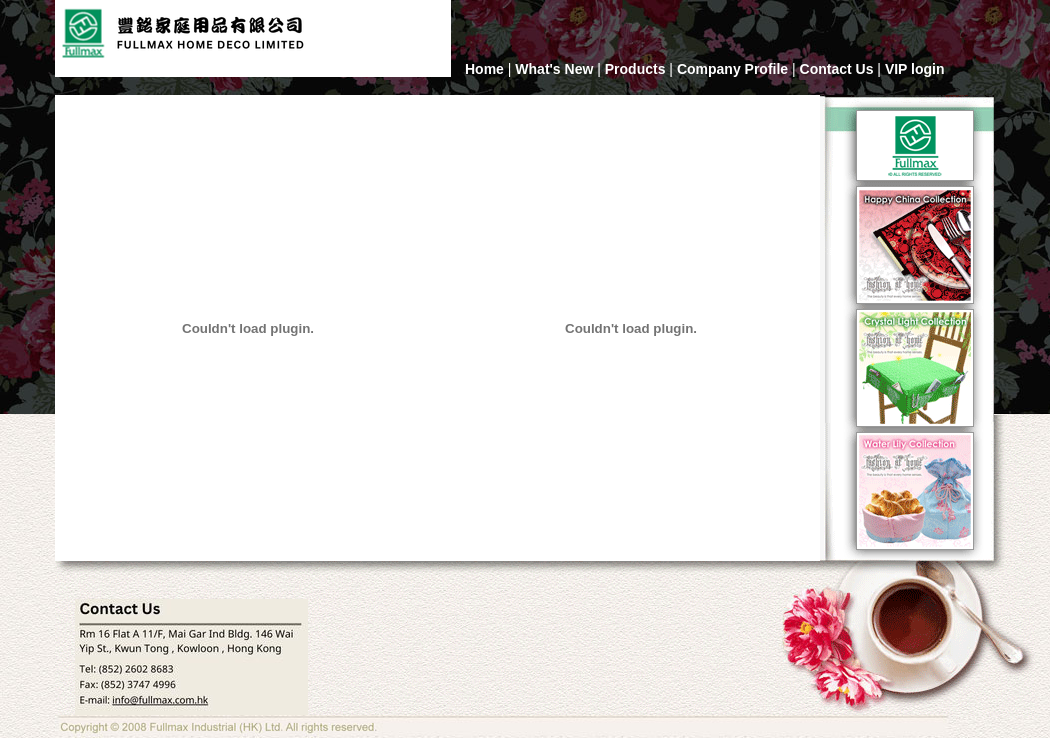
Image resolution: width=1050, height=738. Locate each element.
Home (484, 69)
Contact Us (837, 69)
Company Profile (732, 69)
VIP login (915, 69)
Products (635, 69)
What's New (554, 69)
